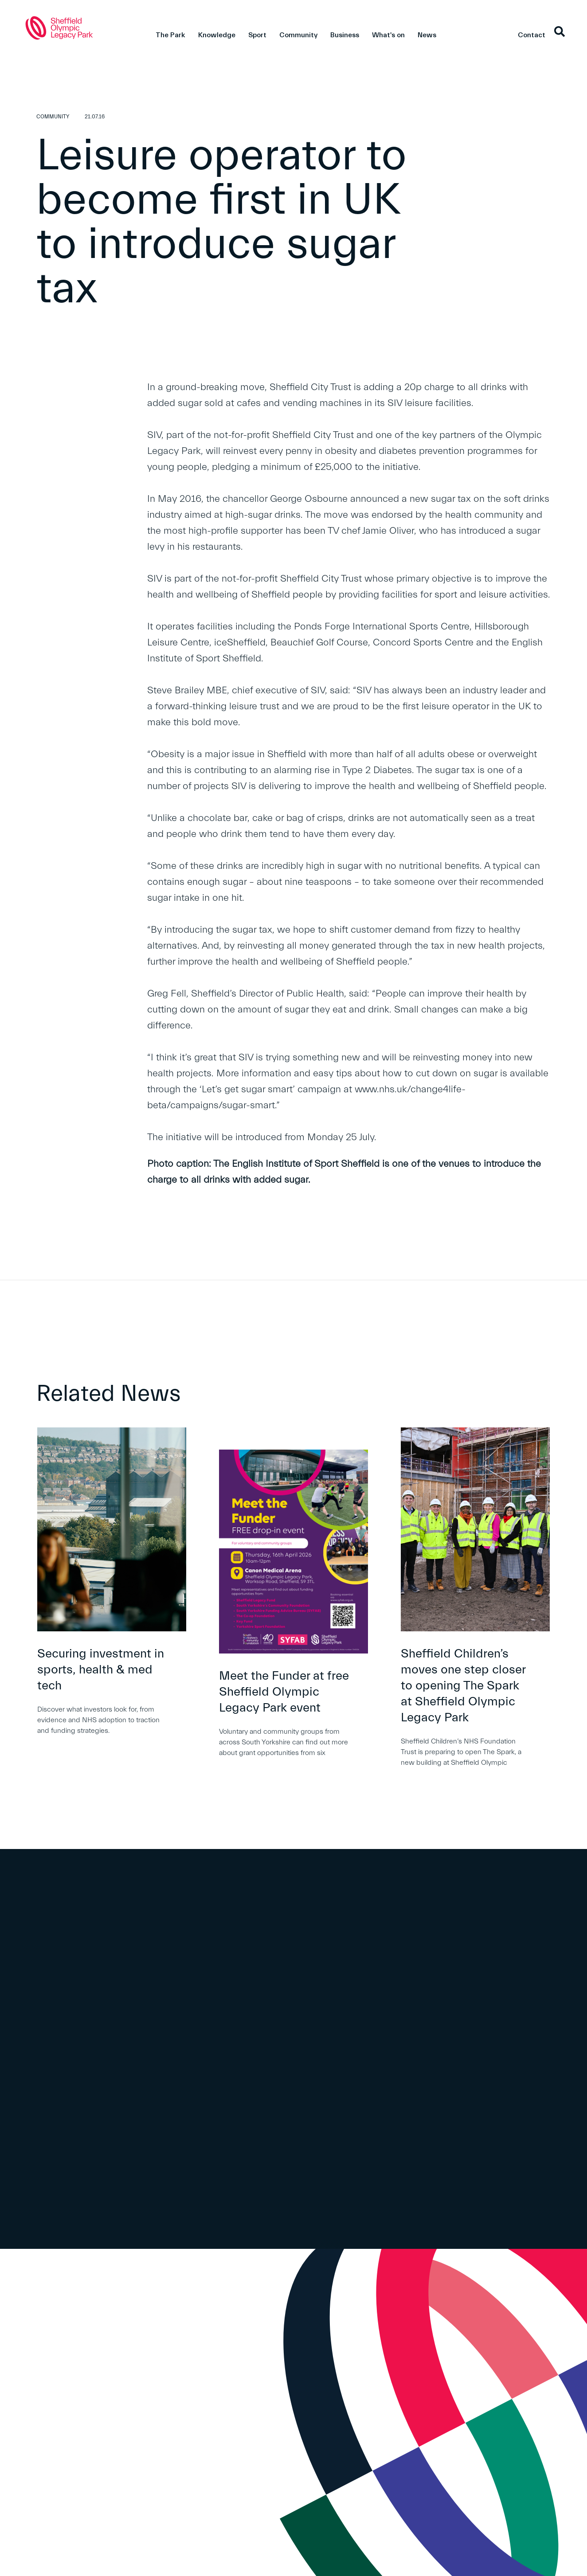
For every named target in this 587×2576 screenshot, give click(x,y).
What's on (388, 35)
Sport (257, 35)
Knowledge (216, 35)
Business (344, 35)
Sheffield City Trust (310, 387)
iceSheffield (240, 642)
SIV (154, 435)
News (427, 35)
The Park (170, 35)
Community (298, 35)
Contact (531, 35)
